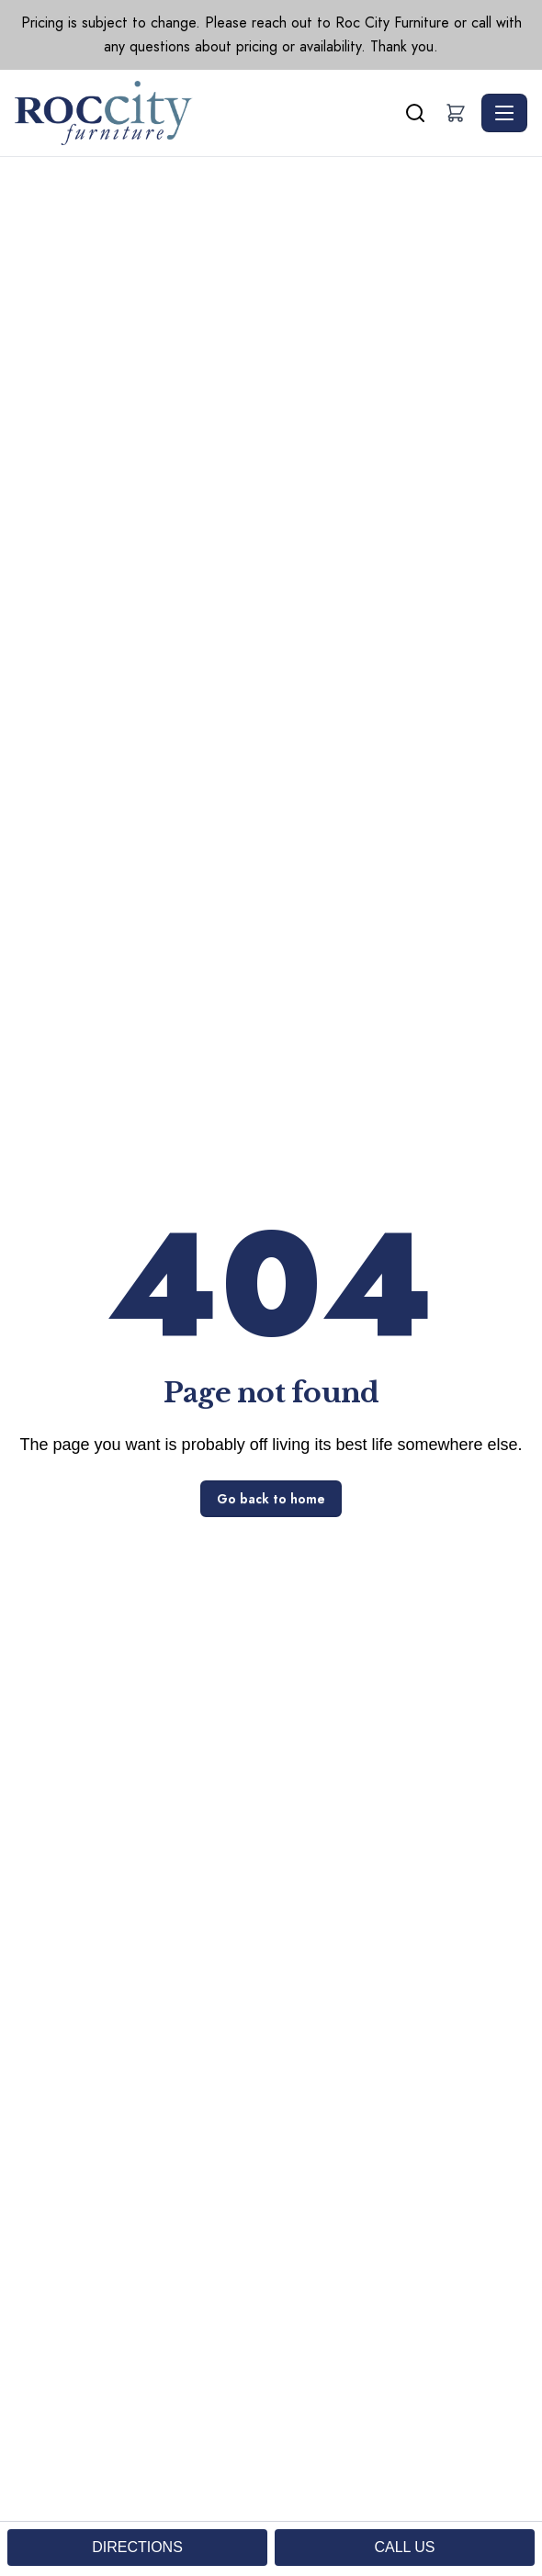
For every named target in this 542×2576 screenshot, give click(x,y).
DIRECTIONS (137, 2547)
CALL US (404, 2547)
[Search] (415, 113)
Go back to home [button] (271, 1499)
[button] (455, 113)
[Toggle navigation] (504, 113)
